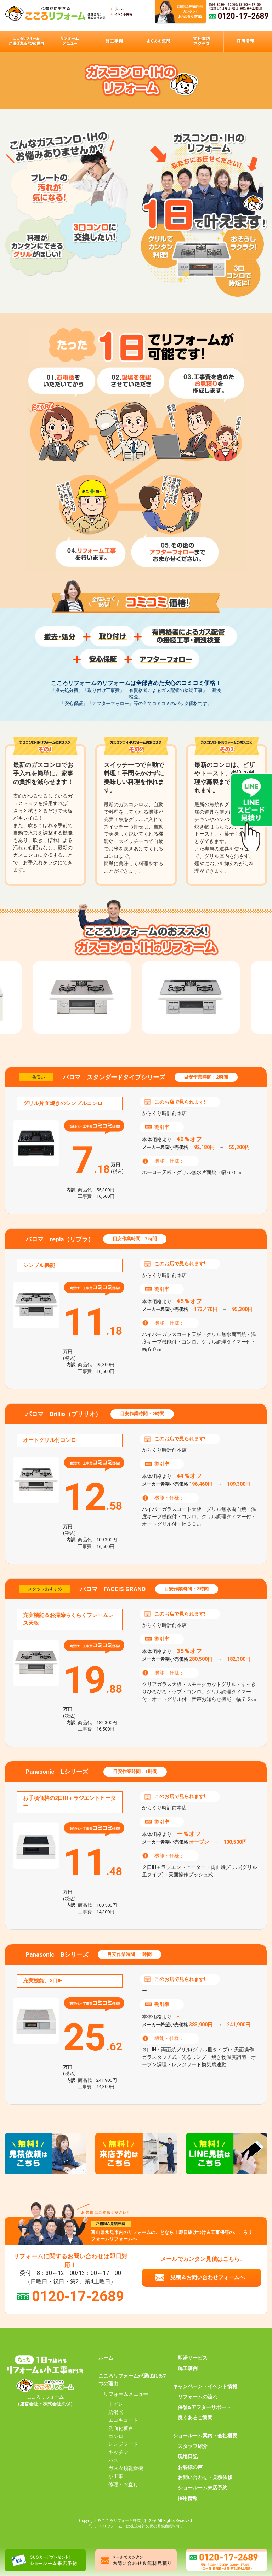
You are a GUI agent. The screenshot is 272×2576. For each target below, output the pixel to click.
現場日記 (188, 2456)
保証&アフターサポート (204, 2407)
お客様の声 (190, 2467)
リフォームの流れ (197, 2396)
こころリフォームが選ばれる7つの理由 (132, 2379)
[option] (190, 997)
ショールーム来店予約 (202, 2487)
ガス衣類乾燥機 (125, 2468)
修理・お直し (123, 2484)
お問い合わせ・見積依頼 (205, 2477)
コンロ (115, 2436)
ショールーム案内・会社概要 (205, 2435)
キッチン (118, 2452)
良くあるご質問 (195, 2417)
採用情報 (188, 2498)
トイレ (115, 2404)
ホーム (105, 2358)
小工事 (115, 2476)
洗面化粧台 (120, 2428)
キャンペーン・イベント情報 (205, 2386)
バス (113, 2460)
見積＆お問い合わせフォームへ (207, 2277)
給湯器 (115, 2412)
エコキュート (123, 2420)
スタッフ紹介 (193, 2446)
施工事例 (188, 2368)
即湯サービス (193, 2358)
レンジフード (123, 2444)
